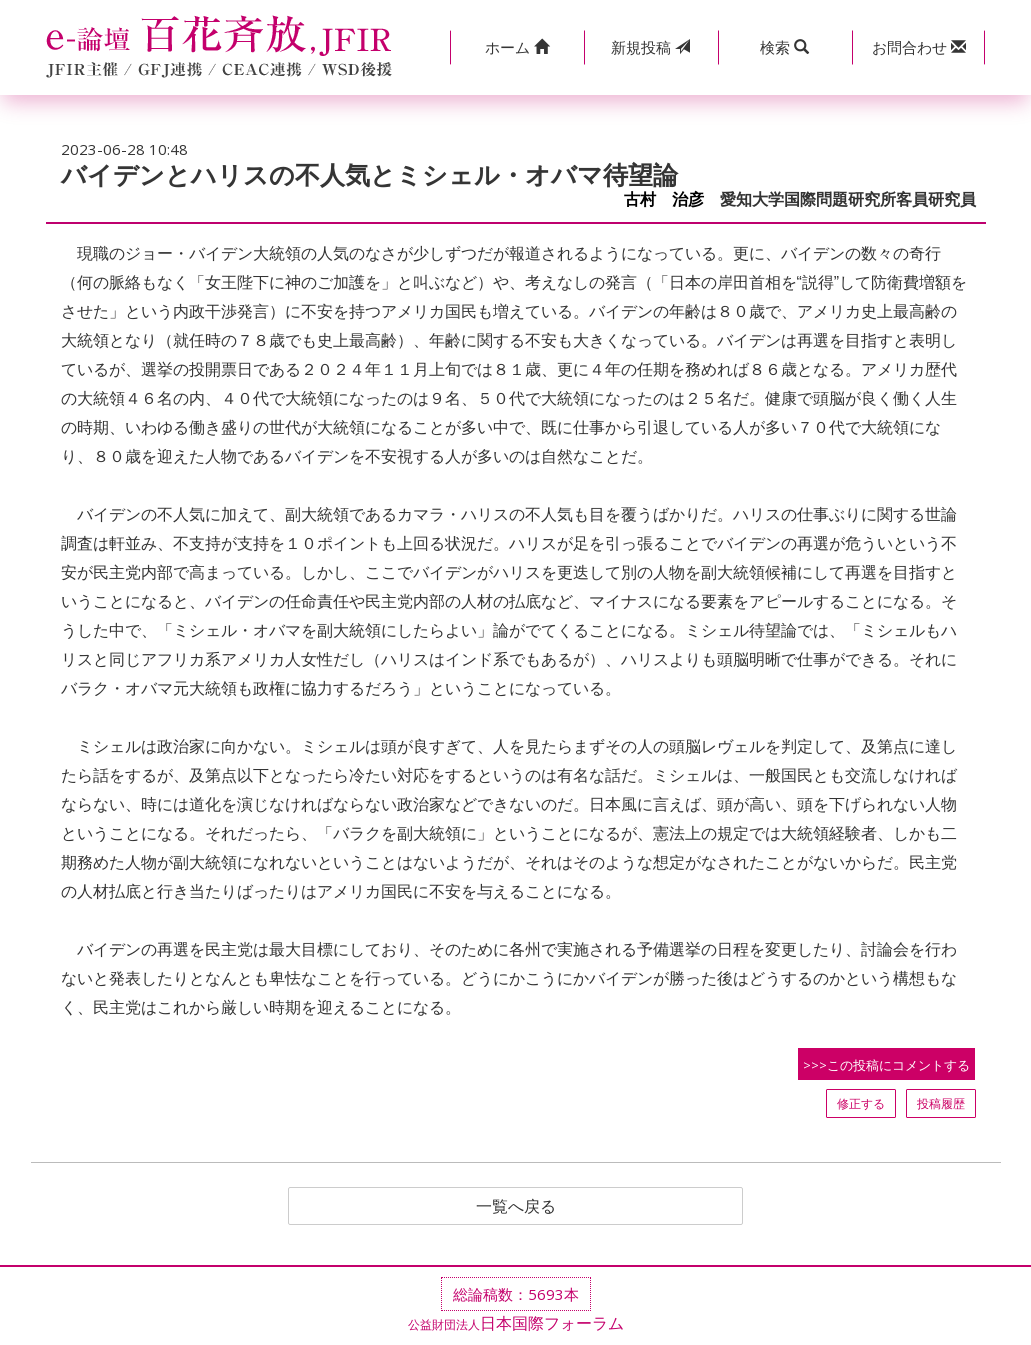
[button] (517, 47)
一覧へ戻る (516, 1206)
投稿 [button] (650, 47)
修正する (861, 1103)
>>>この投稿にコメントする (886, 1065)
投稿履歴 (941, 1103)
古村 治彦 (664, 199)
